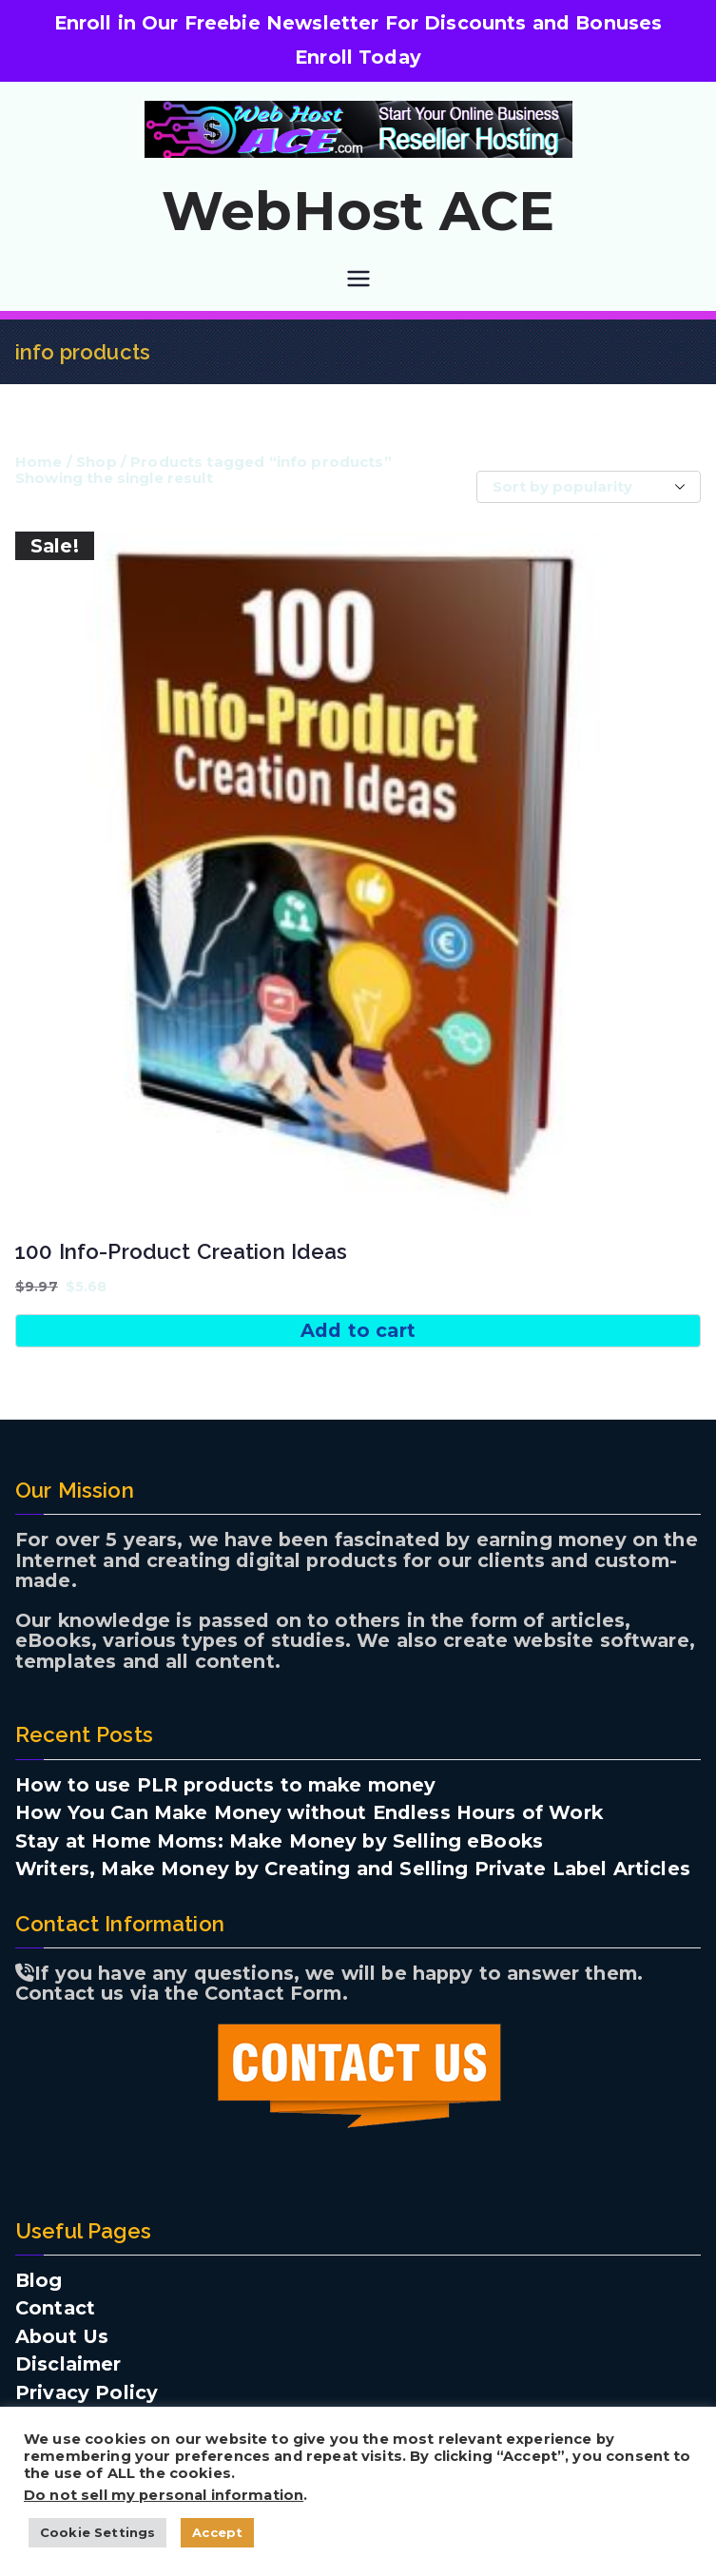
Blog (39, 2281)
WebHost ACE (358, 211)
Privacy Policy (86, 2393)
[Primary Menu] (358, 278)
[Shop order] (588, 487)
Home (39, 462)
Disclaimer (68, 2364)
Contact (55, 2308)
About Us (61, 2337)
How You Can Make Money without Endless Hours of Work (309, 1813)
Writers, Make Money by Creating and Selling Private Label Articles (352, 1869)
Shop (96, 462)
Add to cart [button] (358, 1330)
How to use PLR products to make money (225, 1785)
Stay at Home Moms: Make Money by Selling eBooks (279, 1841)
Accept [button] (217, 2532)
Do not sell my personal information (163, 2495)
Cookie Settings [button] (97, 2532)
